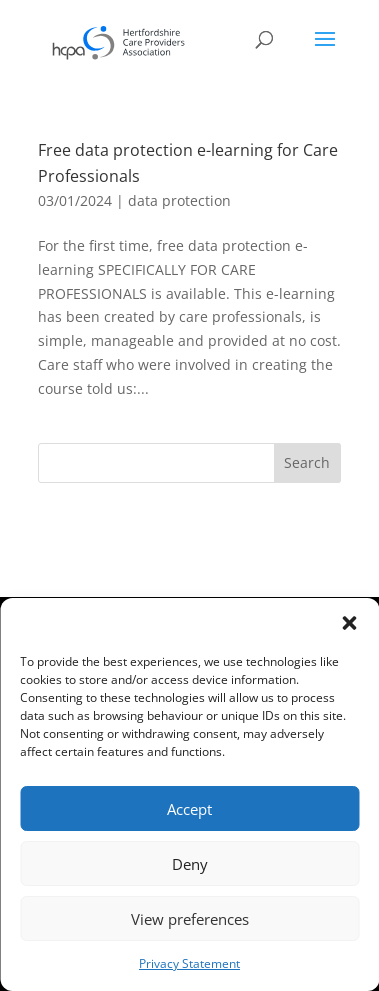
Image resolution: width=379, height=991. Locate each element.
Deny (190, 864)
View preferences (190, 919)
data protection (179, 200)
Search (307, 462)
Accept (189, 809)
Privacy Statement (189, 963)
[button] (349, 623)
